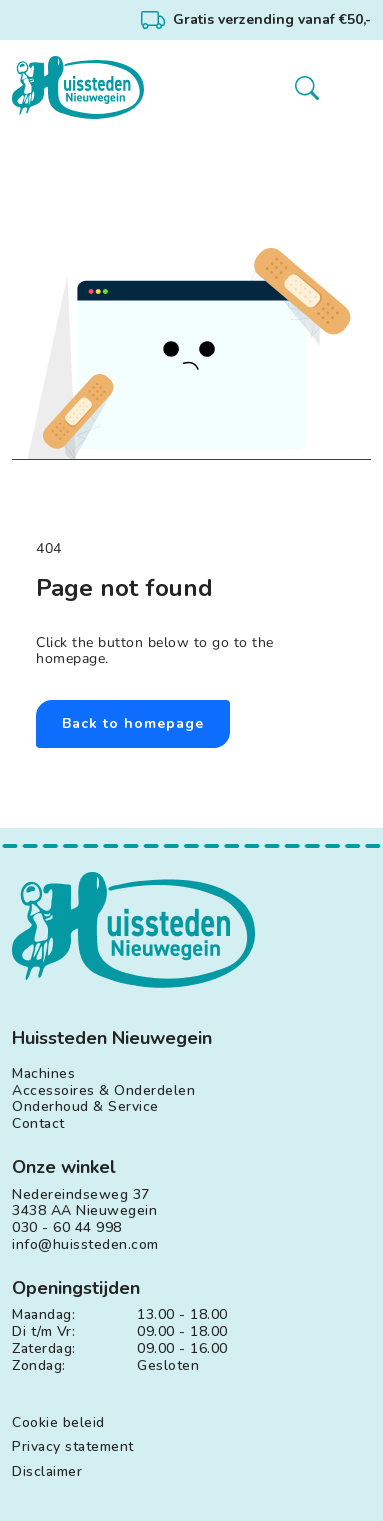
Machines (43, 1074)
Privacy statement (73, 1447)
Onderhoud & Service (85, 1107)
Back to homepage (133, 723)
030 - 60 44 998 (67, 1228)
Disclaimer (47, 1472)
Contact (38, 1124)
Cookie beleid (58, 1423)
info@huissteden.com (85, 1245)
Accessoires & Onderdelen (103, 1091)
